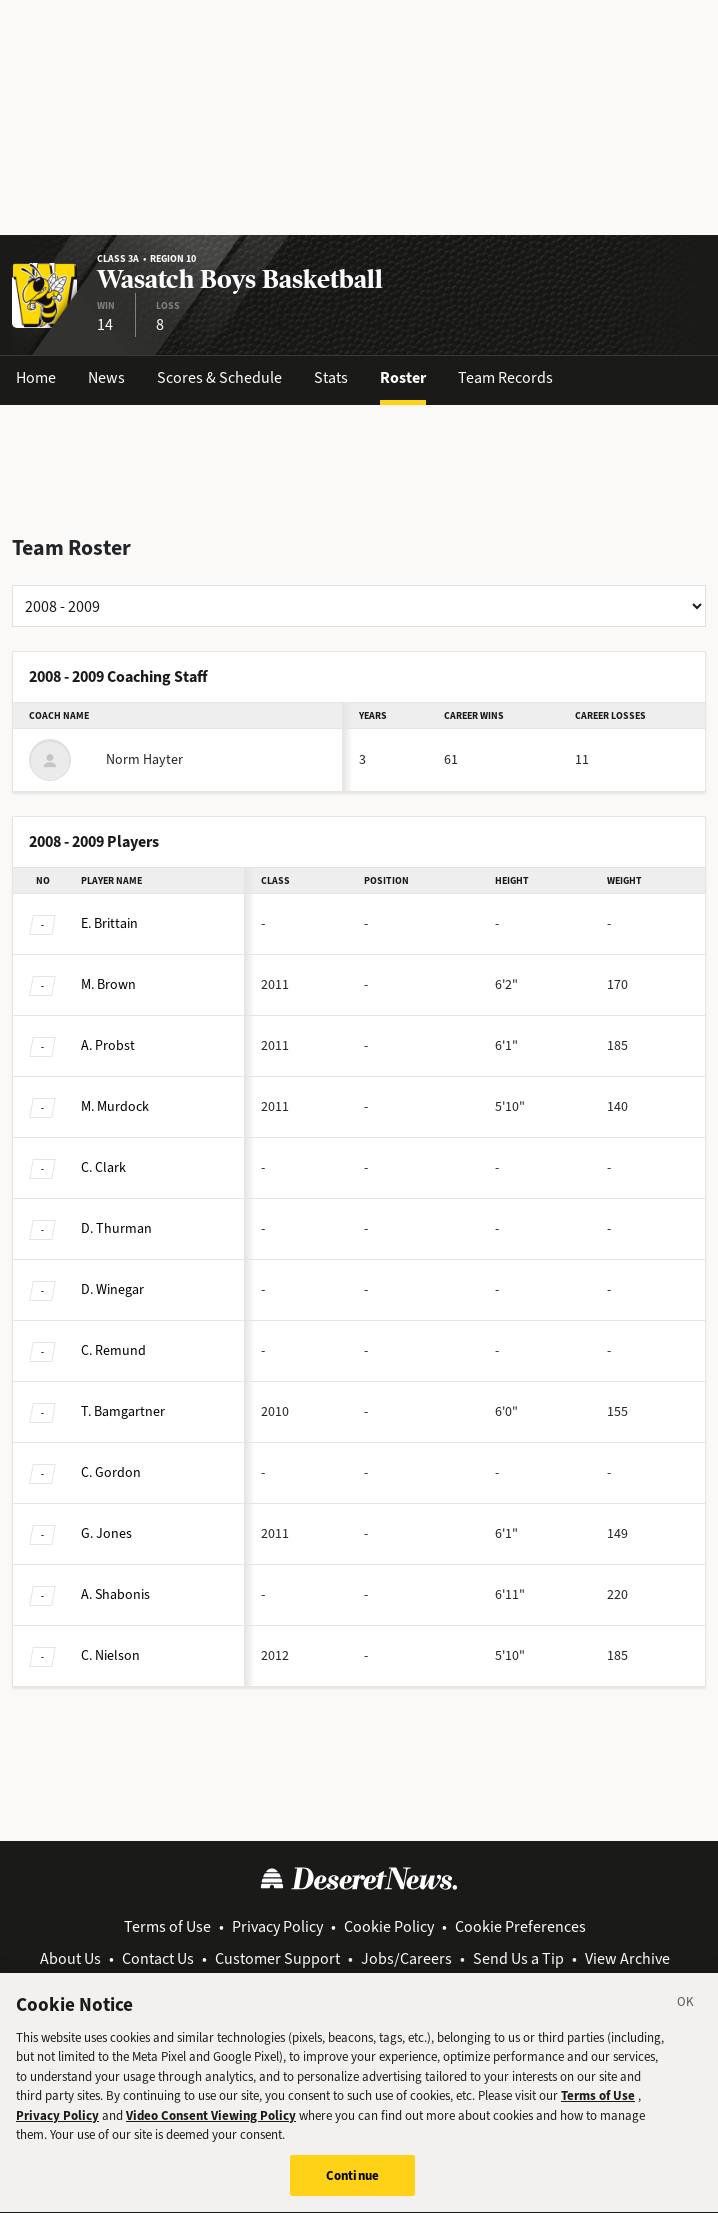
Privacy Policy (277, 1926)
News (106, 377)
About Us (70, 1958)
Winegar (112, 1289)
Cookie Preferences (520, 1926)
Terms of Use (167, 1926)
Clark (103, 1167)
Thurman (116, 1228)
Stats (331, 377)
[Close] (686, 2021)
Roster (403, 377)
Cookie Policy (389, 1926)
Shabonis (115, 1594)
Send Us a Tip (518, 1958)
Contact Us (158, 1958)
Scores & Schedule (219, 377)
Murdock (115, 1106)
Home (36, 377)
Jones (106, 1533)
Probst (108, 1045)
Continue (352, 2191)
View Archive (627, 1958)
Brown (108, 984)
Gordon (111, 1472)
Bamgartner (123, 1411)
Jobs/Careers (406, 1958)
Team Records (505, 377)
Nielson (110, 1655)
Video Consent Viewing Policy (211, 2131)
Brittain (109, 923)
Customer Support (277, 1958)
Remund (113, 1350)
